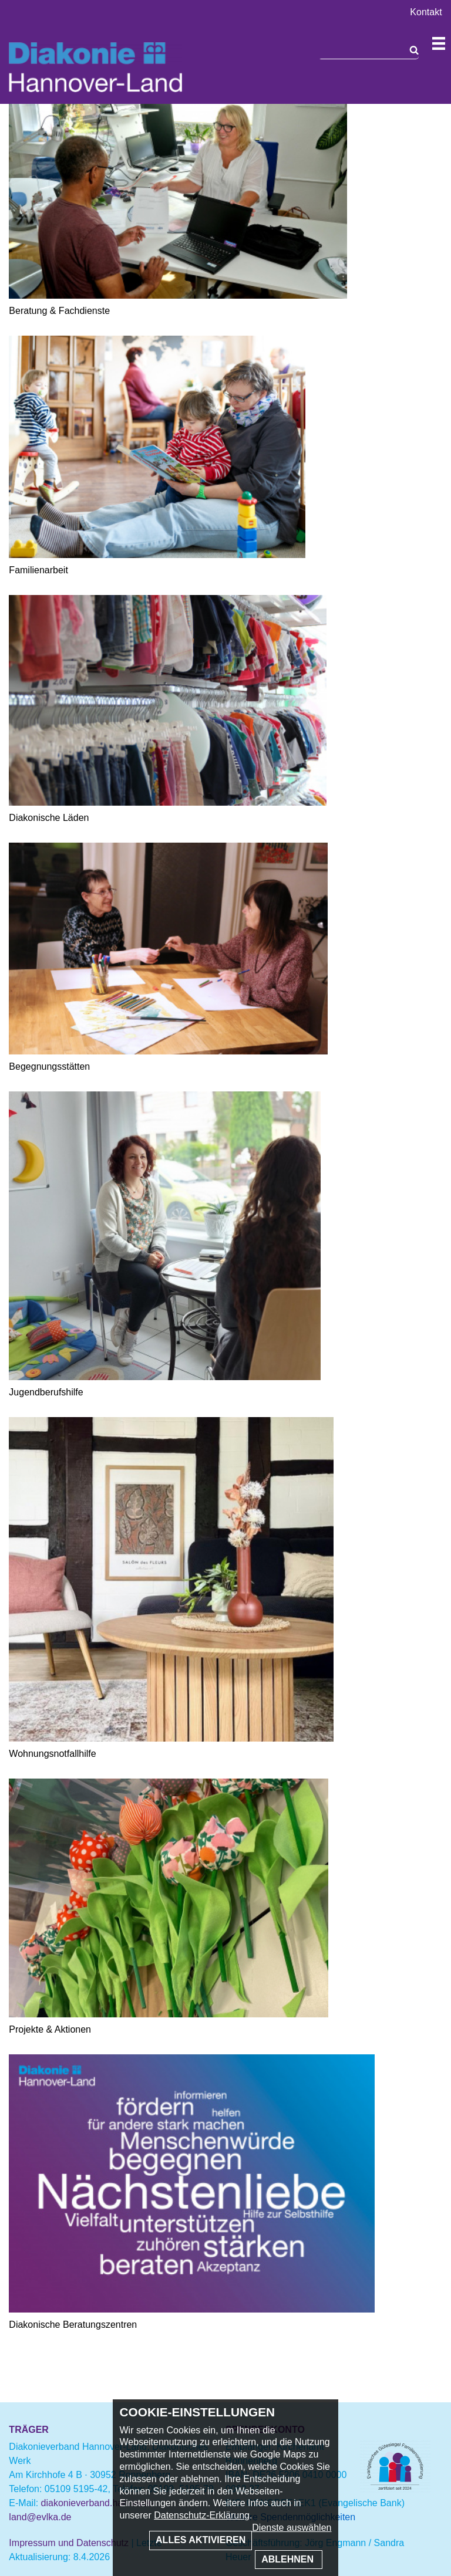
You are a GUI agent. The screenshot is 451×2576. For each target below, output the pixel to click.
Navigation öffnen (438, 43)
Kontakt (426, 12)
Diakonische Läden (49, 818)
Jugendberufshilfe (46, 1392)
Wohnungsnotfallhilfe (52, 1754)
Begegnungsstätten (49, 1066)
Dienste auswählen (291, 2528)
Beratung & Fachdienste (59, 311)
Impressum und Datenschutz (69, 2543)
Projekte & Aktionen (50, 2029)
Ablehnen (288, 2559)
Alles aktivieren (200, 2540)
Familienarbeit (38, 570)
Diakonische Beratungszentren (73, 2325)
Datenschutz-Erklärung (202, 2515)
